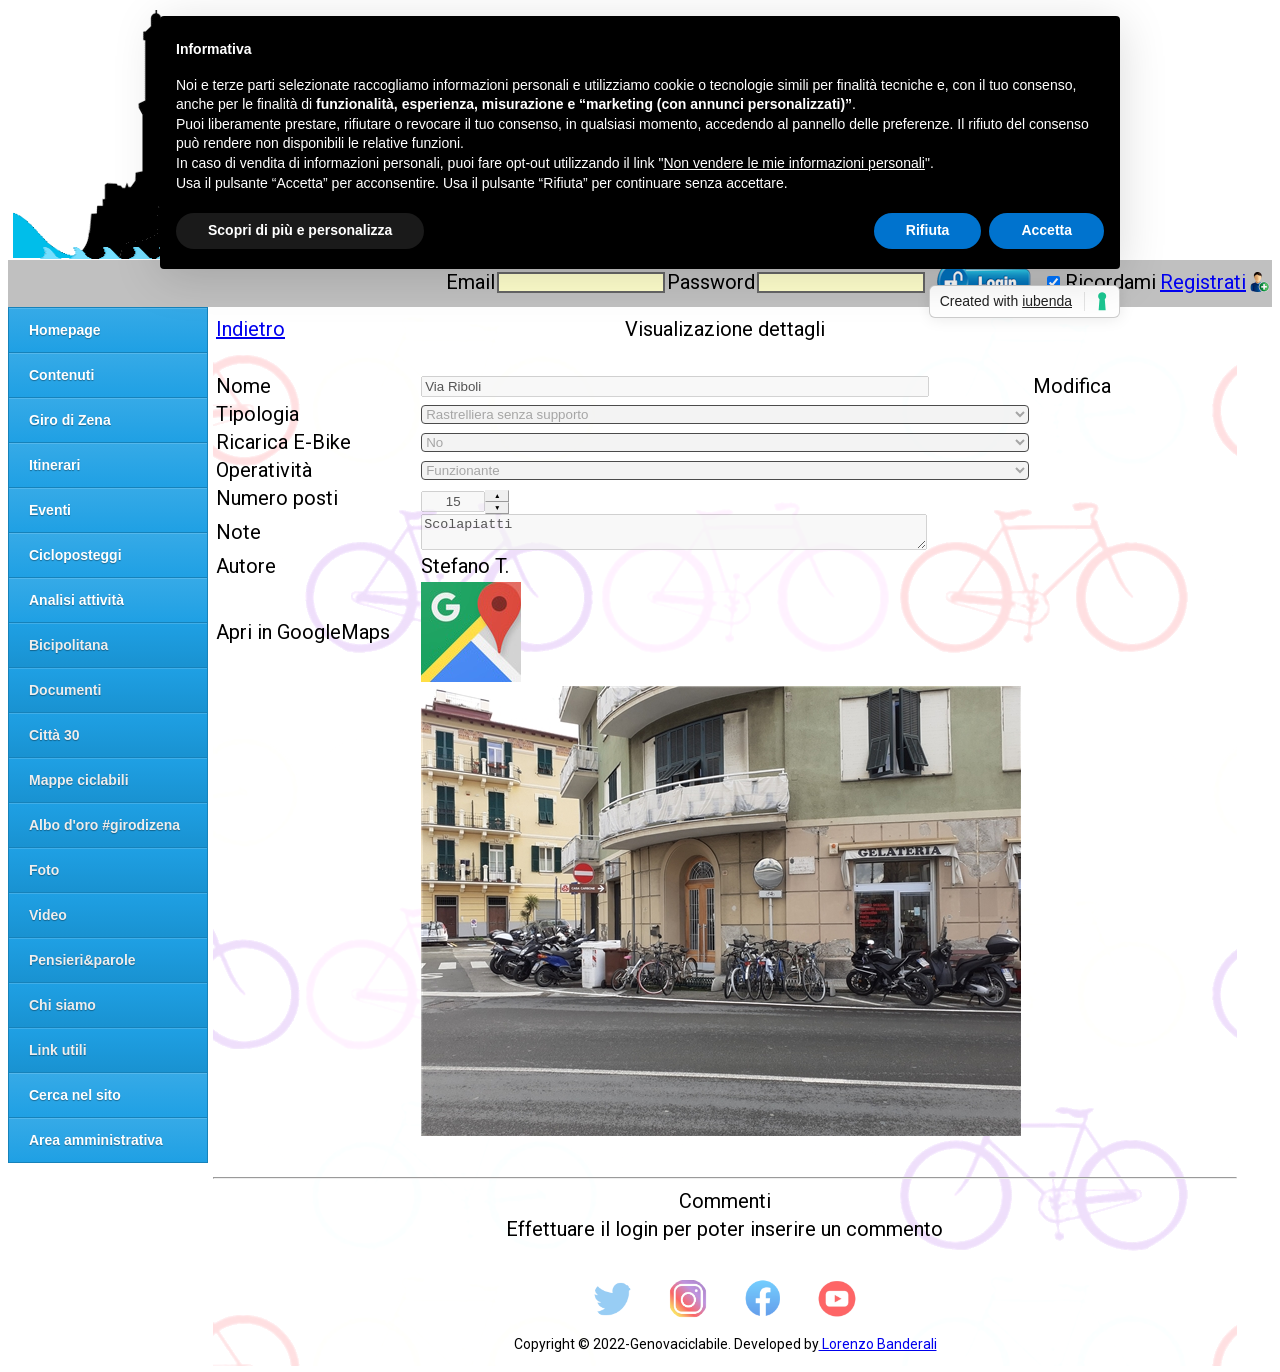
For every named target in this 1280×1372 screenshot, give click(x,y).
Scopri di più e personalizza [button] (300, 230)
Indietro (250, 329)
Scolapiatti (674, 535)
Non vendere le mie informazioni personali (793, 163)
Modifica (1072, 386)
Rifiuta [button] (928, 230)
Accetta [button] (1046, 230)
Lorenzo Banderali (878, 1350)
